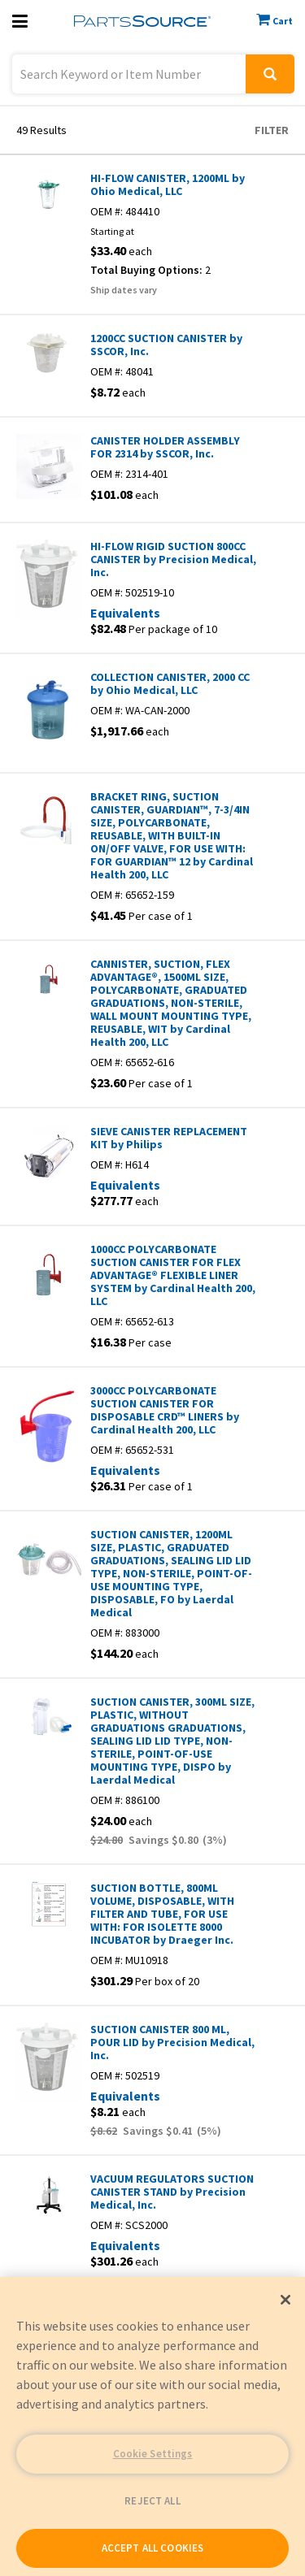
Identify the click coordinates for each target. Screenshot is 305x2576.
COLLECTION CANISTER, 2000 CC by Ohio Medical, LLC (170, 683)
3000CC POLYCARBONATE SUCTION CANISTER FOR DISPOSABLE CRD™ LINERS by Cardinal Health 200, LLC (164, 1410)
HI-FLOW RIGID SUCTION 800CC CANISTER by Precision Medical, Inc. (173, 559)
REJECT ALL (152, 2501)
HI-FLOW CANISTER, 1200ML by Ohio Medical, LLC (167, 184)
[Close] (285, 2300)
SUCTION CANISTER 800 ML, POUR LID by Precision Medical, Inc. (172, 2042)
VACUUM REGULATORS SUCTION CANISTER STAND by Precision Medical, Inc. (172, 2191)
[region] (152, 2426)
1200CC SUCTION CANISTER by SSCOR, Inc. (166, 345)
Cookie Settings (153, 2454)
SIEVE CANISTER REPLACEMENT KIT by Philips (168, 1138)
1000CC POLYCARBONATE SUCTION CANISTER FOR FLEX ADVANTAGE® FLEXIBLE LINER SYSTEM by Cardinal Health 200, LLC (172, 1275)
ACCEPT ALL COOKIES (152, 2548)
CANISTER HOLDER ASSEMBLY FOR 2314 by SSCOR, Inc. (165, 447)
